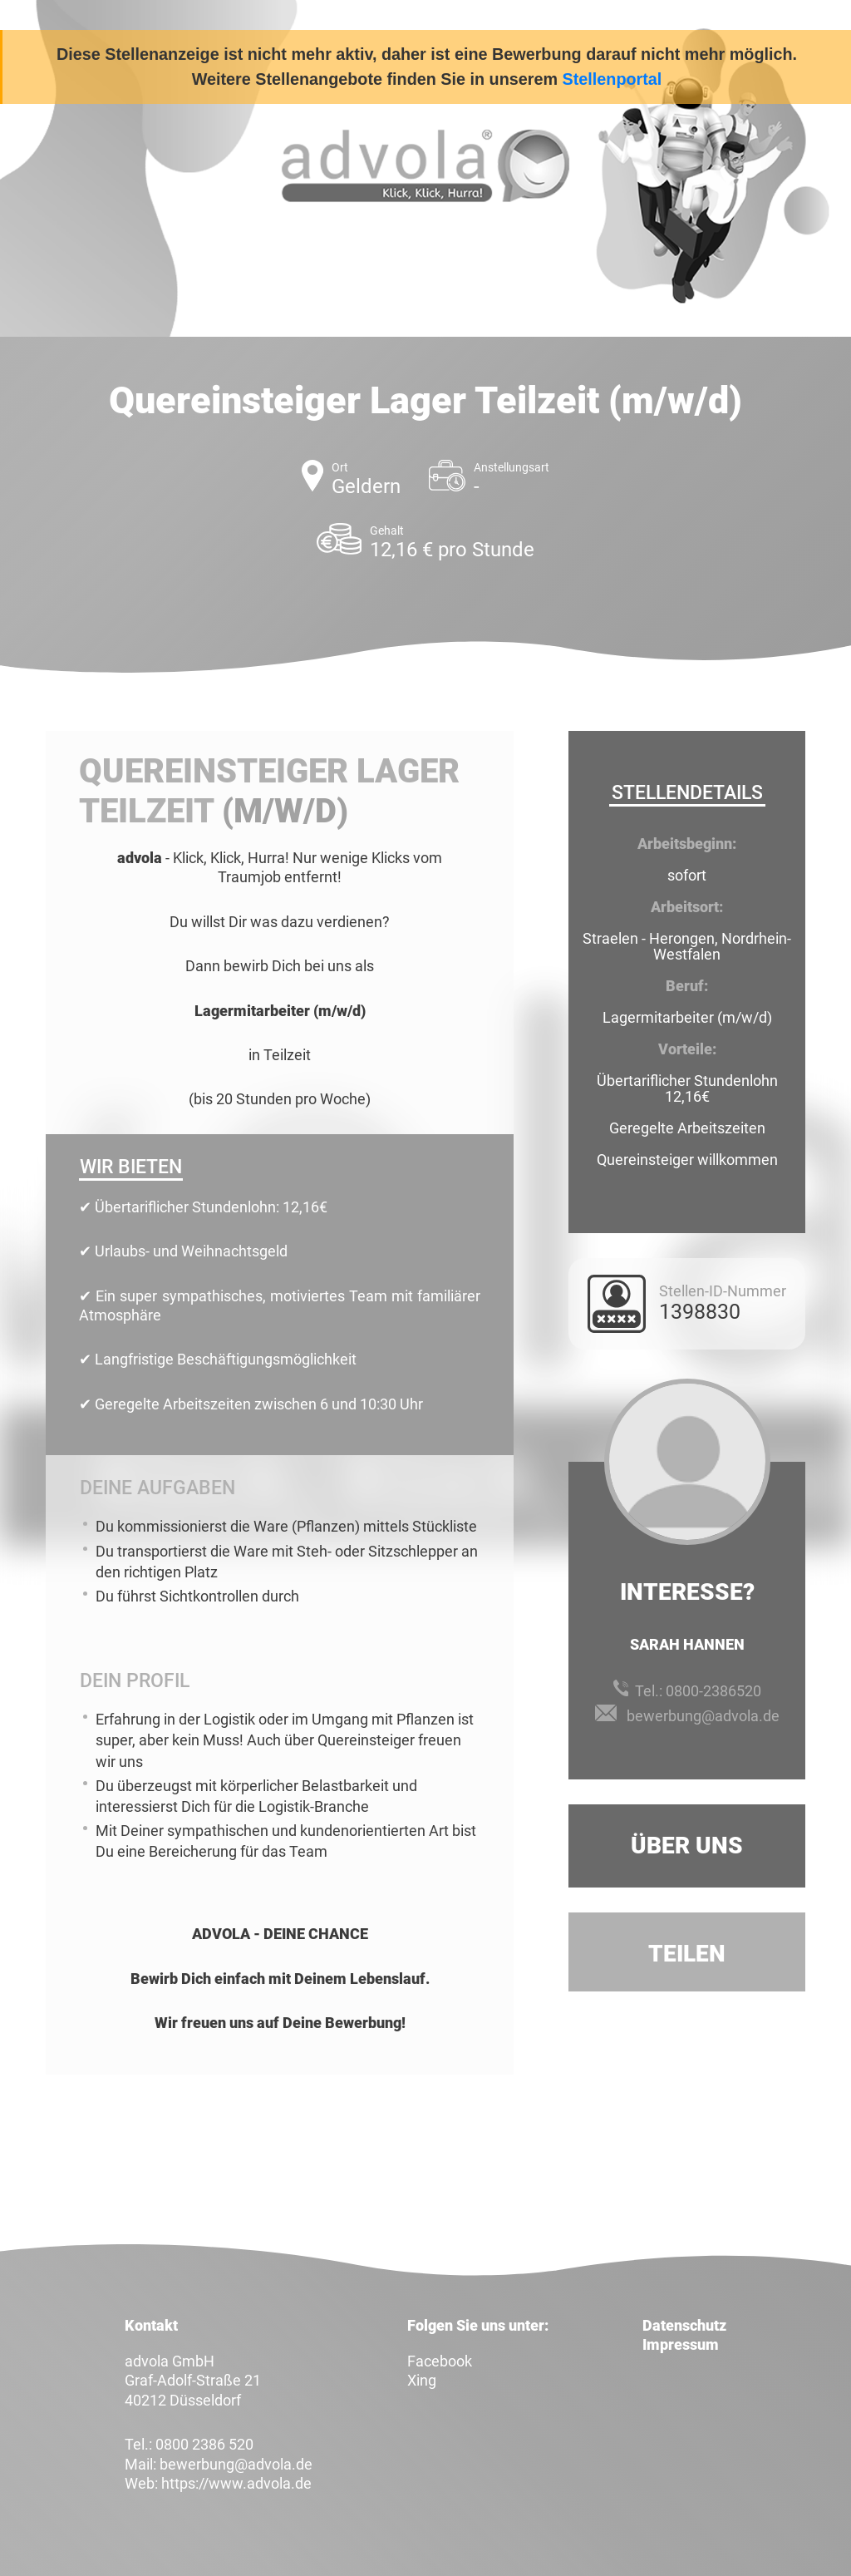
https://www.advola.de (236, 2483)
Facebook (439, 2361)
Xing (421, 2380)
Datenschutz (684, 2325)
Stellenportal (612, 79)
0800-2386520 (713, 1691)
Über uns (687, 1845)
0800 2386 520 (204, 2444)
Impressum (680, 2344)
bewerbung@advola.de (703, 1716)
